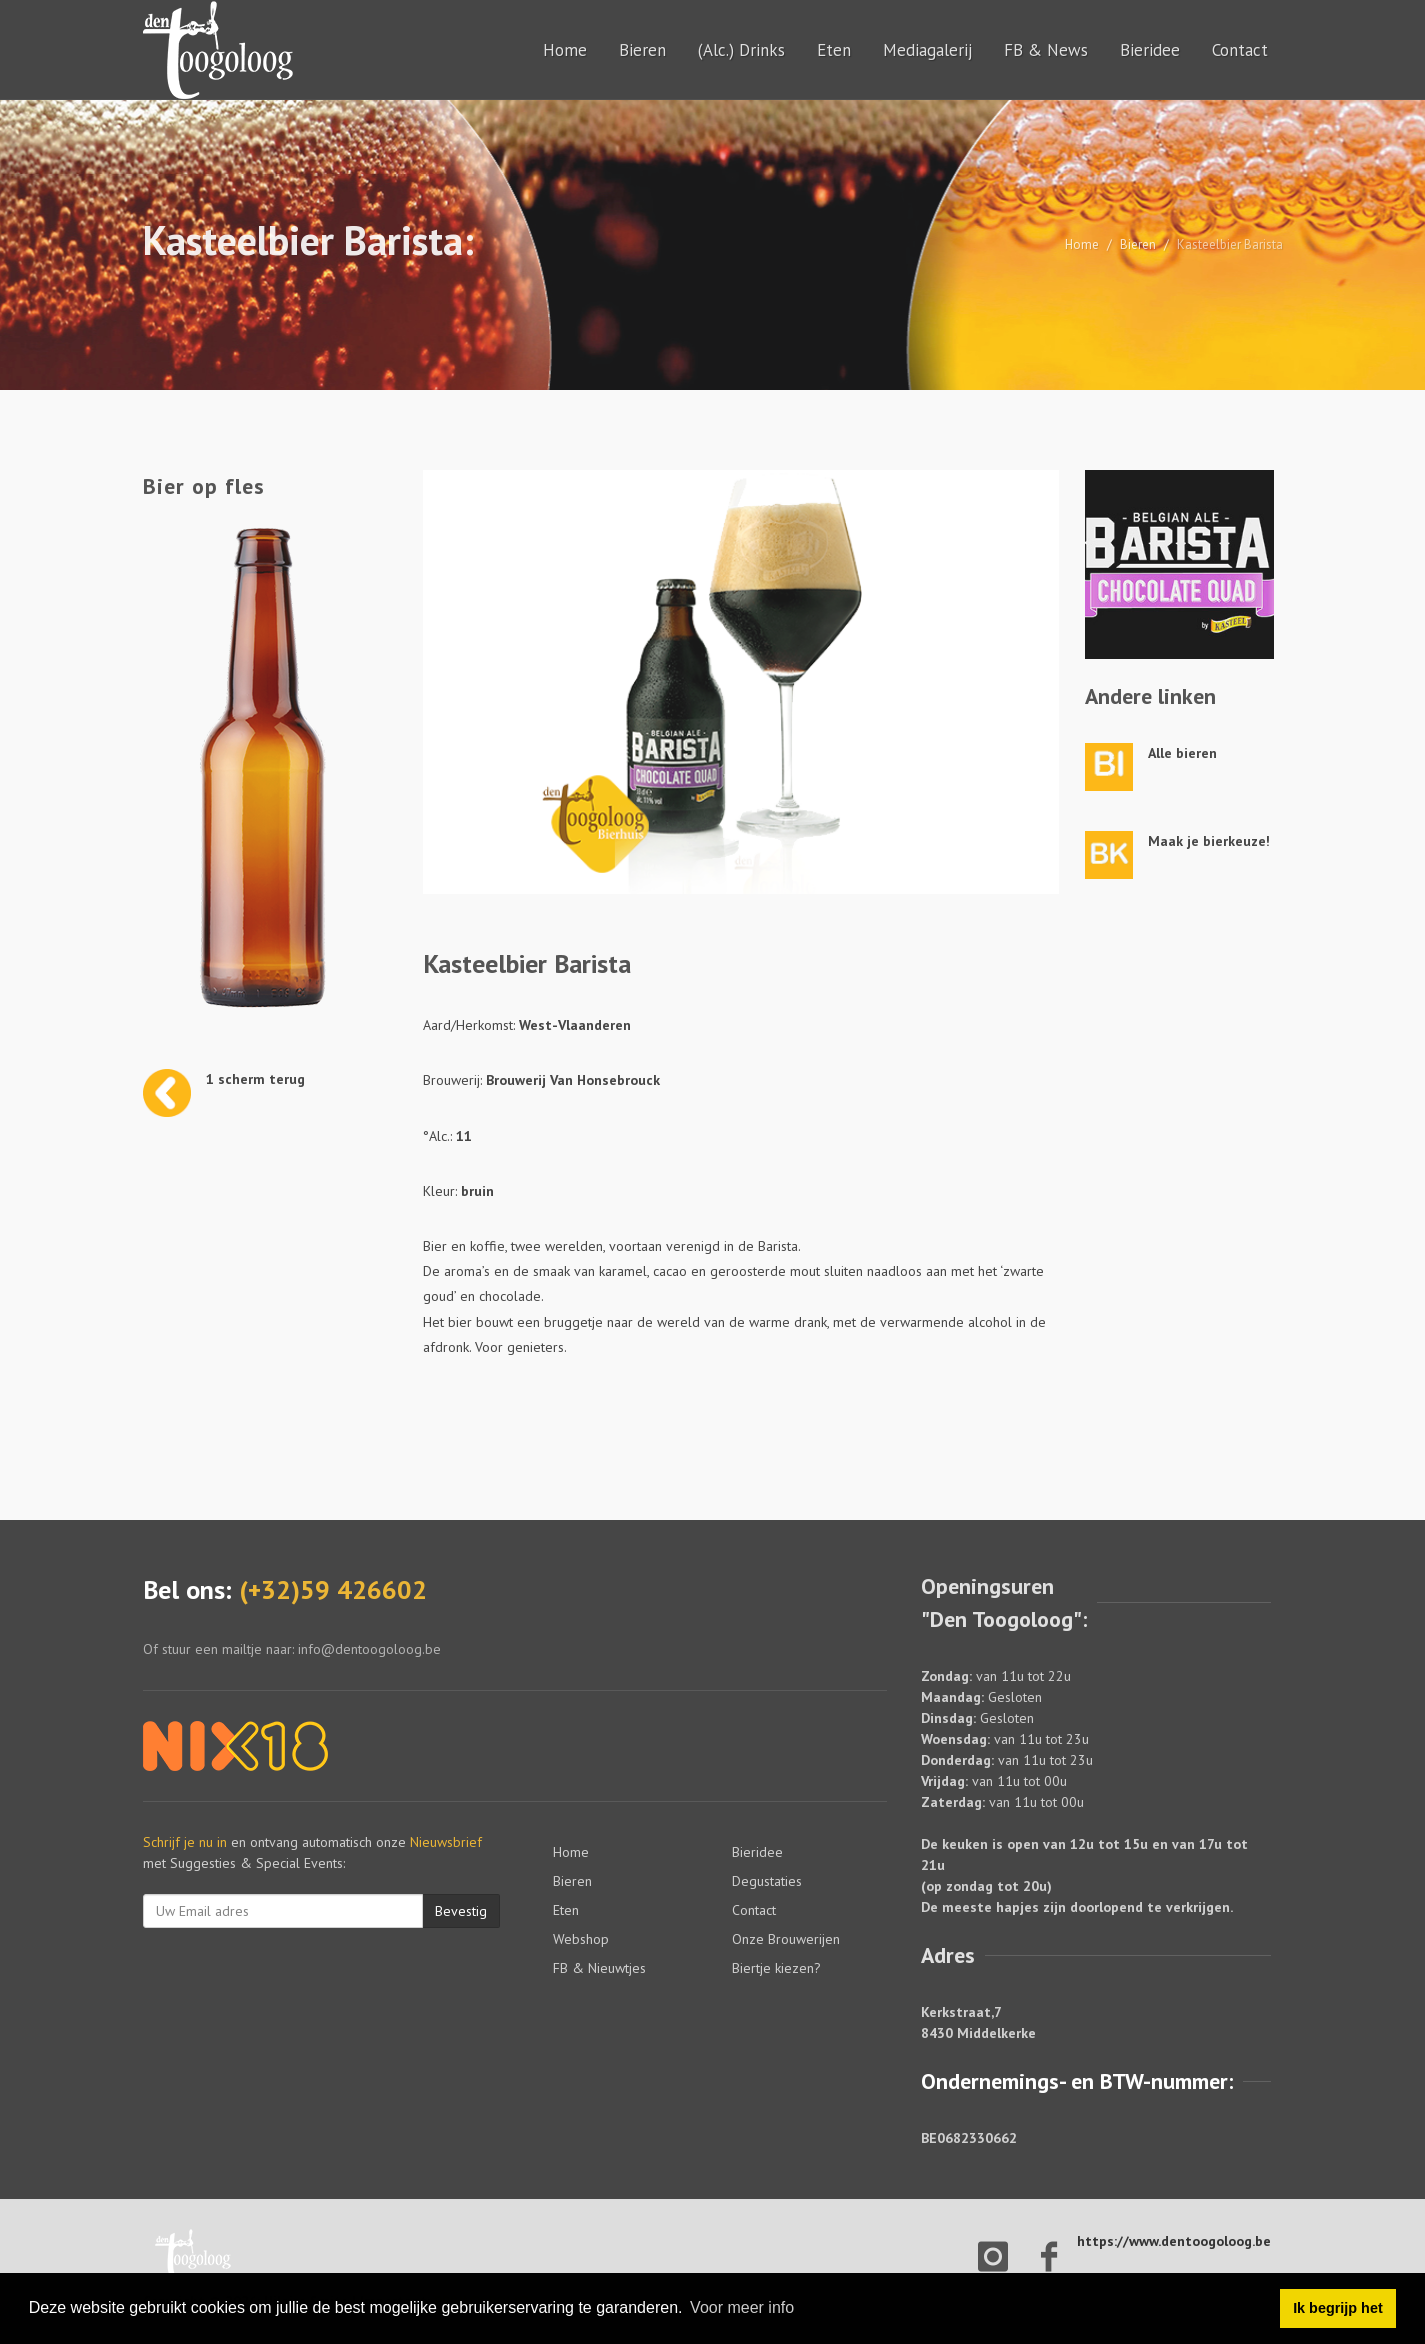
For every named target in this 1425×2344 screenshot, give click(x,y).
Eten (834, 50)
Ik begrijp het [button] (1338, 2308)
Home (565, 50)
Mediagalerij (927, 50)
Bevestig (461, 1911)
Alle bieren (1182, 753)
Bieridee (1150, 50)
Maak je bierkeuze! (1209, 841)
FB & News (1046, 50)
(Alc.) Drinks (741, 50)
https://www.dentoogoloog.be (1174, 2241)
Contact (1240, 50)
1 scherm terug (255, 1079)
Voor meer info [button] (742, 2307)
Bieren (642, 50)
